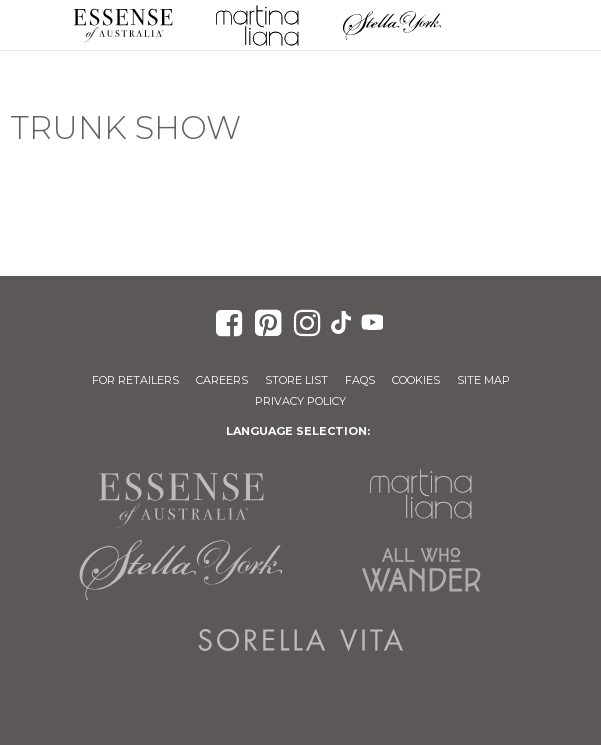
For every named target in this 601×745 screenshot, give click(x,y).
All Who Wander (421, 570)
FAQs (360, 380)
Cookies (416, 380)
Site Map (483, 380)
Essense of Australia (123, 25)
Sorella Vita (301, 640)
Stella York (392, 25)
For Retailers (135, 380)
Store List (296, 380)
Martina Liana (257, 25)
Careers (222, 380)
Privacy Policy (300, 401)
